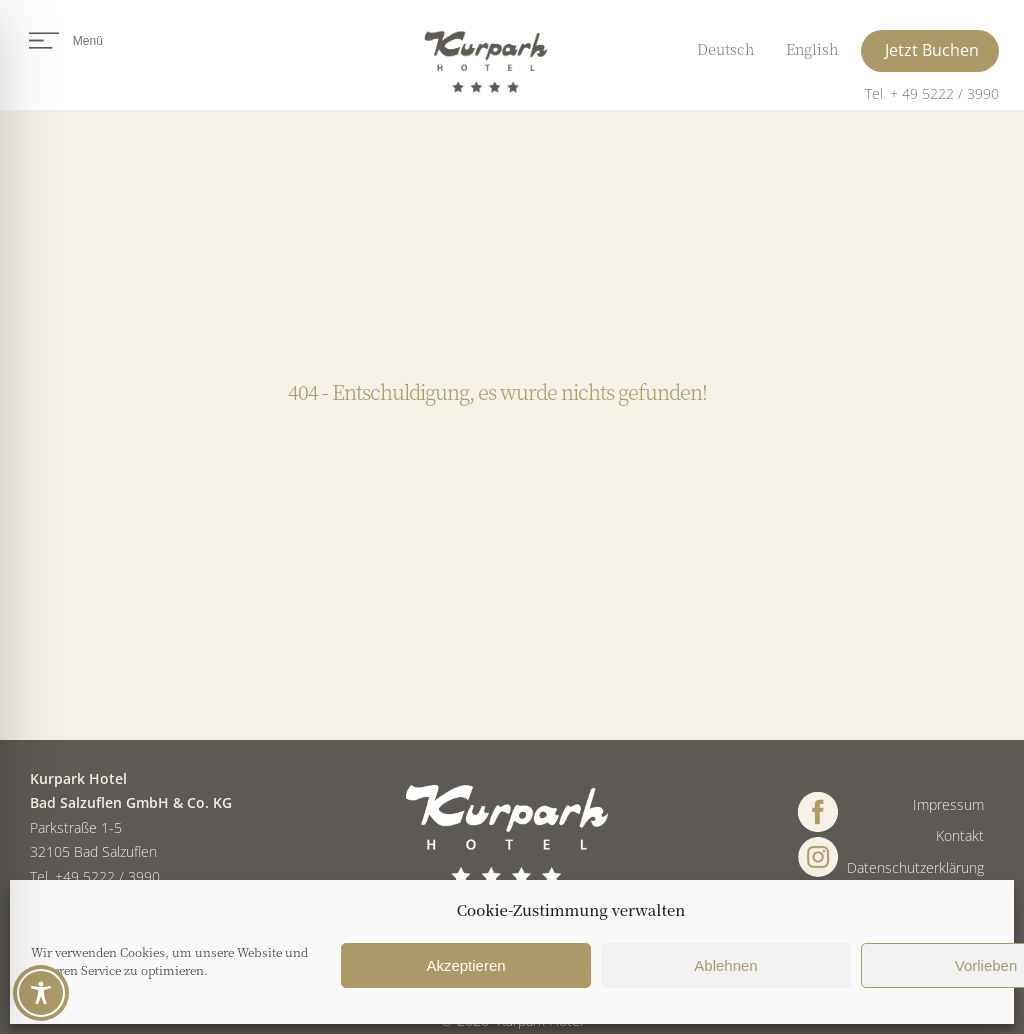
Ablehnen (725, 965)
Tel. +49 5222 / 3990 (95, 876)
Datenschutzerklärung (915, 867)
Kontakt (960, 835)
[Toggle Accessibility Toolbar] (41, 993)
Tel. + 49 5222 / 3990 (932, 93)
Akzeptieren (465, 965)
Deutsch (725, 48)
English (812, 48)
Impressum (948, 804)
